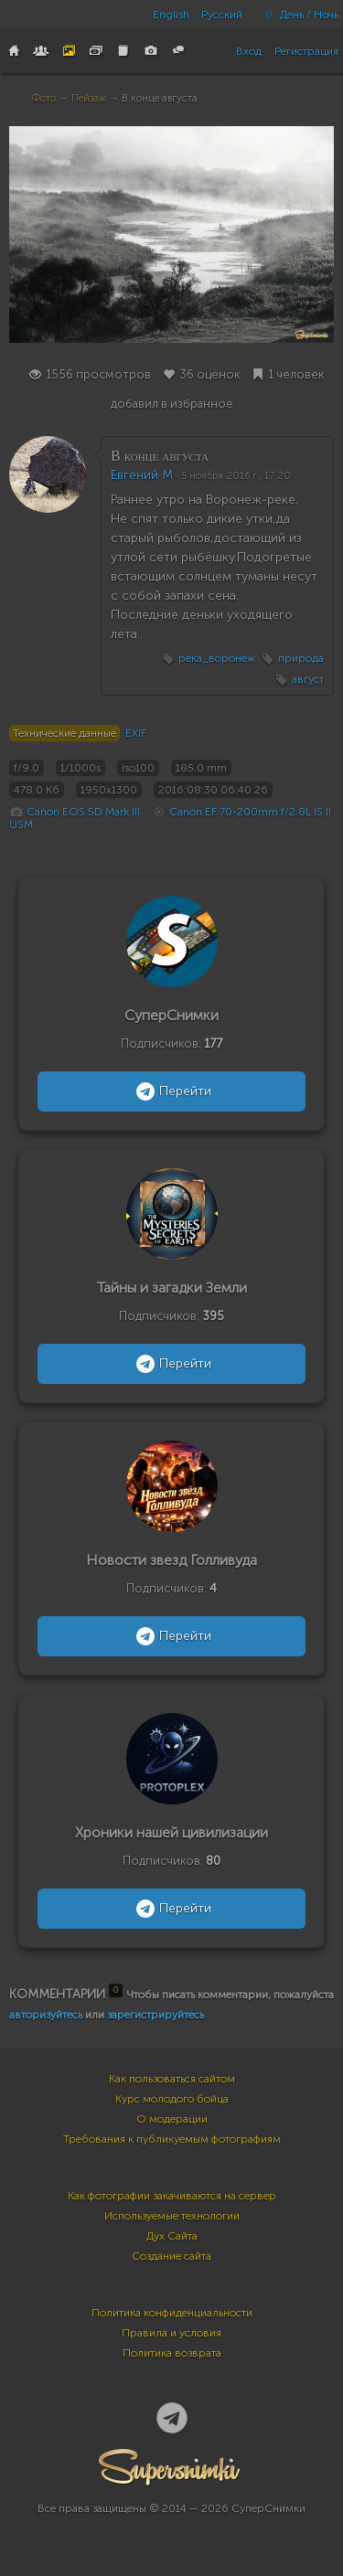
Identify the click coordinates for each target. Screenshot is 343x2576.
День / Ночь (296, 14)
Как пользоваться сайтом (172, 2078)
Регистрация (306, 51)
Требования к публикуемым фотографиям (172, 2139)
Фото (44, 98)
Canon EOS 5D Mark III (83, 811)
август (308, 679)
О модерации (172, 2119)
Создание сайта (171, 2256)
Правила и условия (171, 2332)
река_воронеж (216, 658)
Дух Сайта (172, 2236)
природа (301, 658)
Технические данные (64, 733)
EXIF (135, 733)
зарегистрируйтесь (155, 2014)
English (171, 14)
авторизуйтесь (45, 2014)
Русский (221, 14)
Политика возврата (172, 2353)
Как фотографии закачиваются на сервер (172, 2195)
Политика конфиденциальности (171, 2312)
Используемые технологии (172, 2215)
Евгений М (142, 475)
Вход (249, 51)
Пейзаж (88, 98)
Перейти (171, 1091)
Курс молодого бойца (172, 2098)
